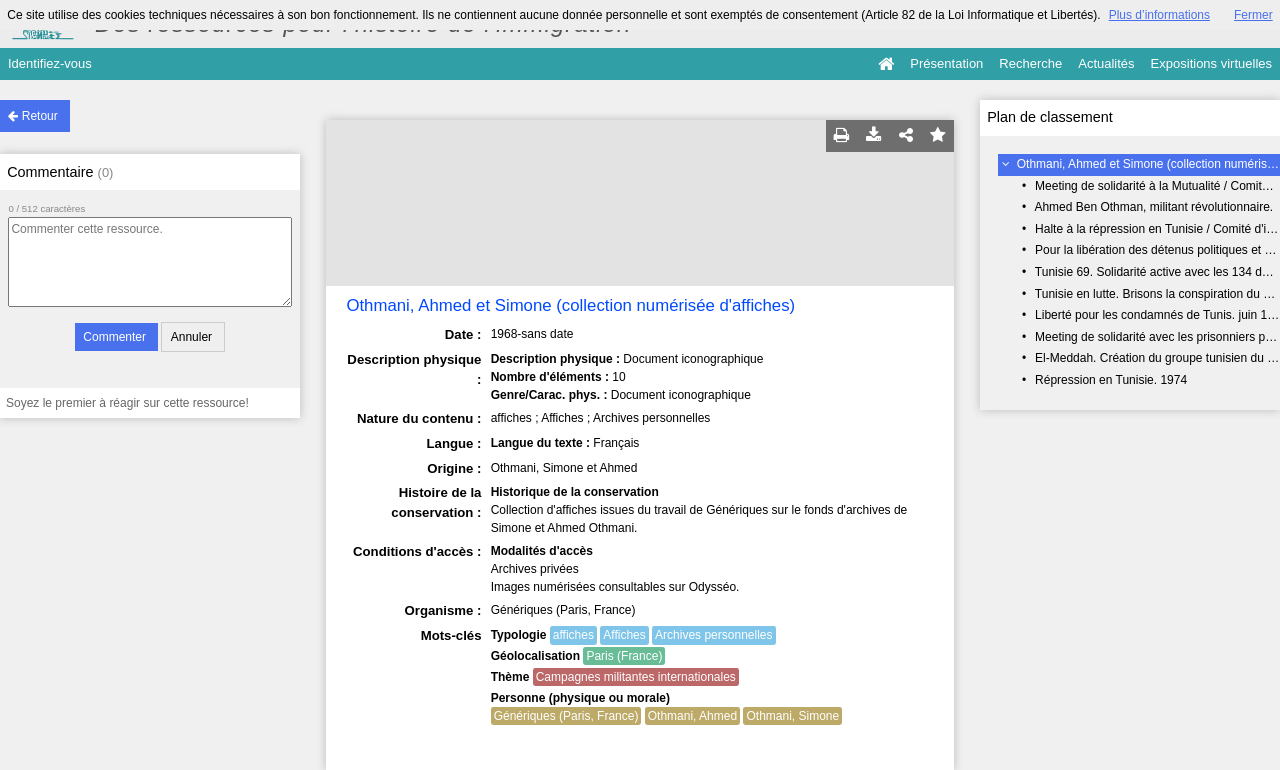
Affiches (624, 635)
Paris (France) (624, 656)
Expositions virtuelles (1211, 63)
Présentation (946, 63)
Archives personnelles (713, 635)
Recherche (1030, 63)
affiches (573, 635)
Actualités (1106, 63)
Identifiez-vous (50, 63)
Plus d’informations (1159, 15)
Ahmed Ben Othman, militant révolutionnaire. (1153, 207)
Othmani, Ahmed (692, 716)
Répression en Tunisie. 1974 (1111, 380)
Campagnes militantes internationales (636, 677)
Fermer (1253, 15)
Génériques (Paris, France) (566, 716)
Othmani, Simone (792, 716)
